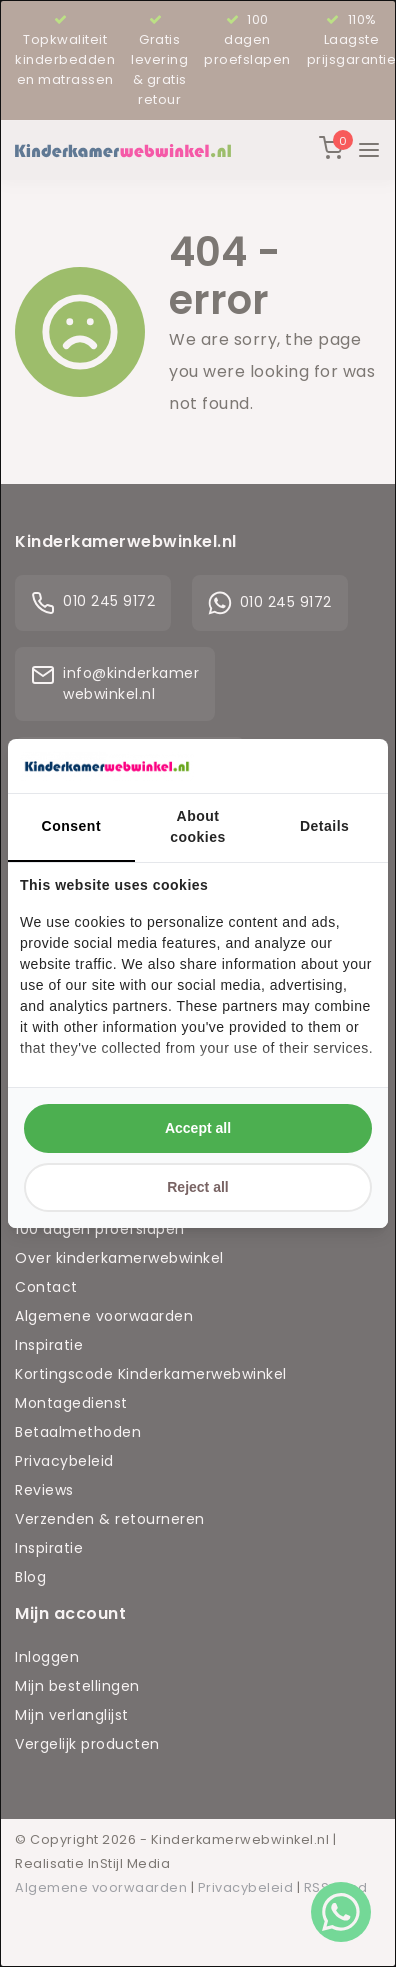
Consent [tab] (72, 826)
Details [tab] (324, 826)
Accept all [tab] (198, 1128)
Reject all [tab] (197, 1187)
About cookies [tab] (198, 826)
